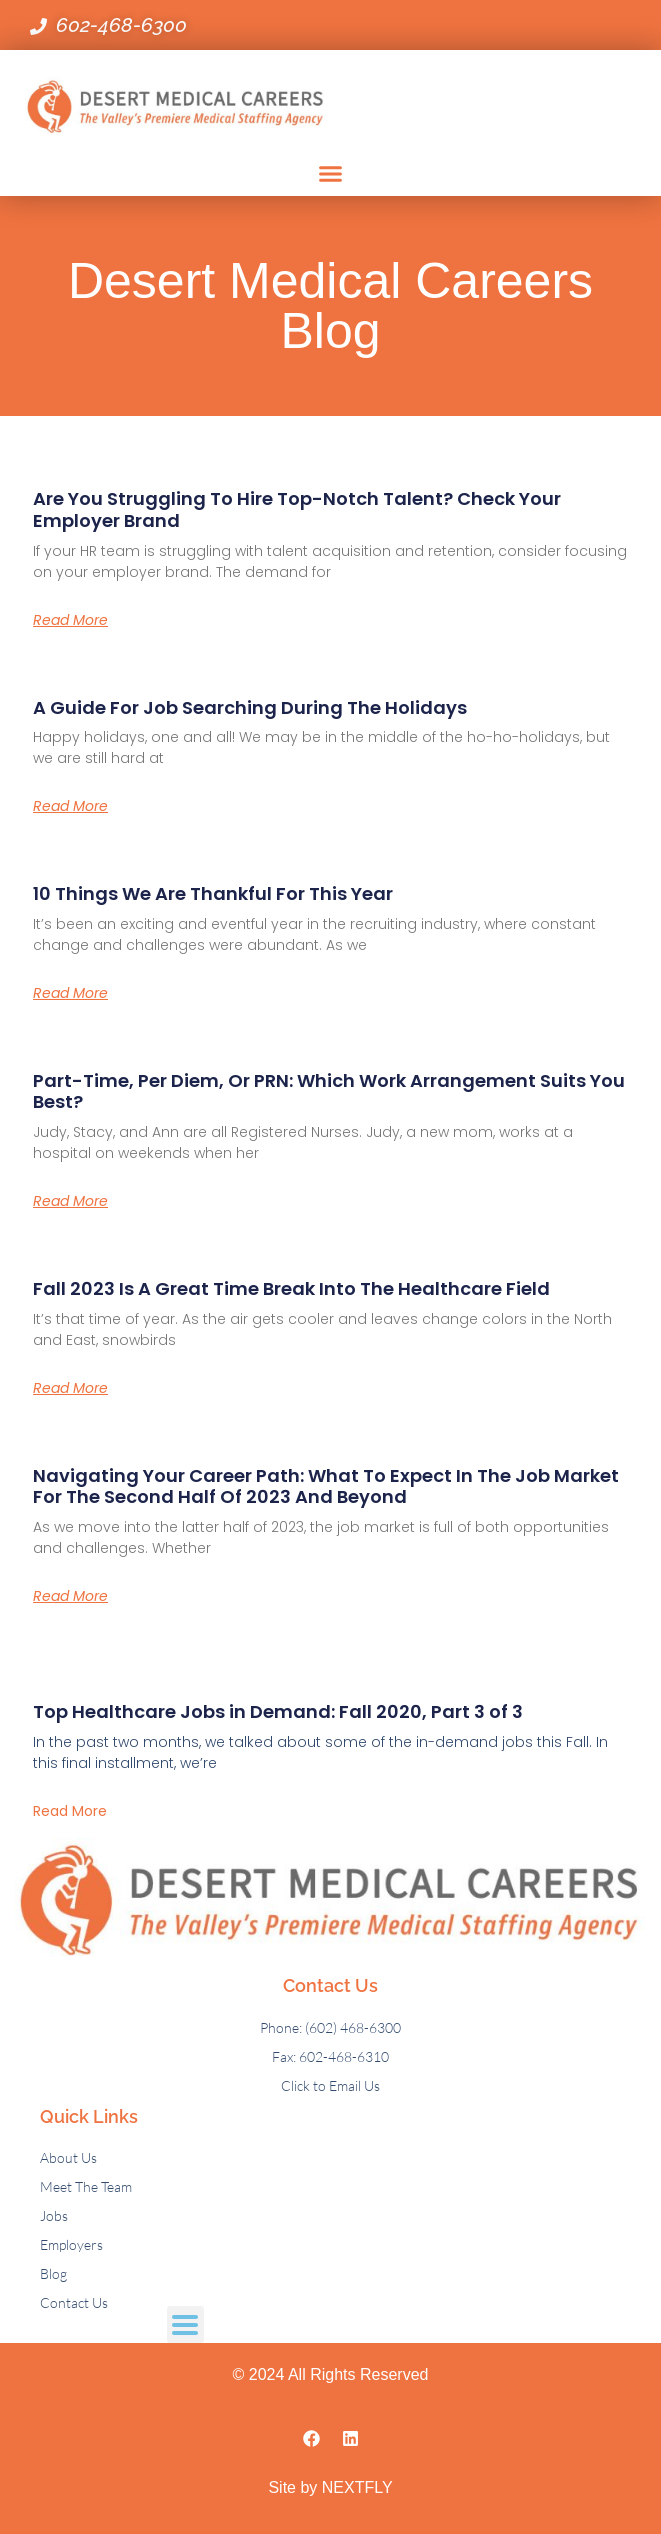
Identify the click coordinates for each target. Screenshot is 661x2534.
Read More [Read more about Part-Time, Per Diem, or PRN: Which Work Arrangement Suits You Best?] (70, 1201)
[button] (331, 174)
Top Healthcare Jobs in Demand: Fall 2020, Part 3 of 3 (278, 1711)
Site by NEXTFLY (330, 2487)
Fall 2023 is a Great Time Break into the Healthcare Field (291, 1288)
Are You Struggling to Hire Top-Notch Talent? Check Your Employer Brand (297, 509)
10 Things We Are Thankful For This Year (213, 893)
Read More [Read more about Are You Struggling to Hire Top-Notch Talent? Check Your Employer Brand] (70, 620)
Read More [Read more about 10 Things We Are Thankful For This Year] (70, 993)
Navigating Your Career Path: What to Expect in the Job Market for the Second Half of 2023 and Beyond (326, 1486)
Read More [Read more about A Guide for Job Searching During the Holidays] (70, 806)
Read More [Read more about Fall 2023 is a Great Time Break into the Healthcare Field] (70, 1388)
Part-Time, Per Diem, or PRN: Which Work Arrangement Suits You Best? (329, 1091)
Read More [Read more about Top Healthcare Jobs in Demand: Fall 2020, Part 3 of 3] (70, 1811)
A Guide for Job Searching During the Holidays (250, 707)
